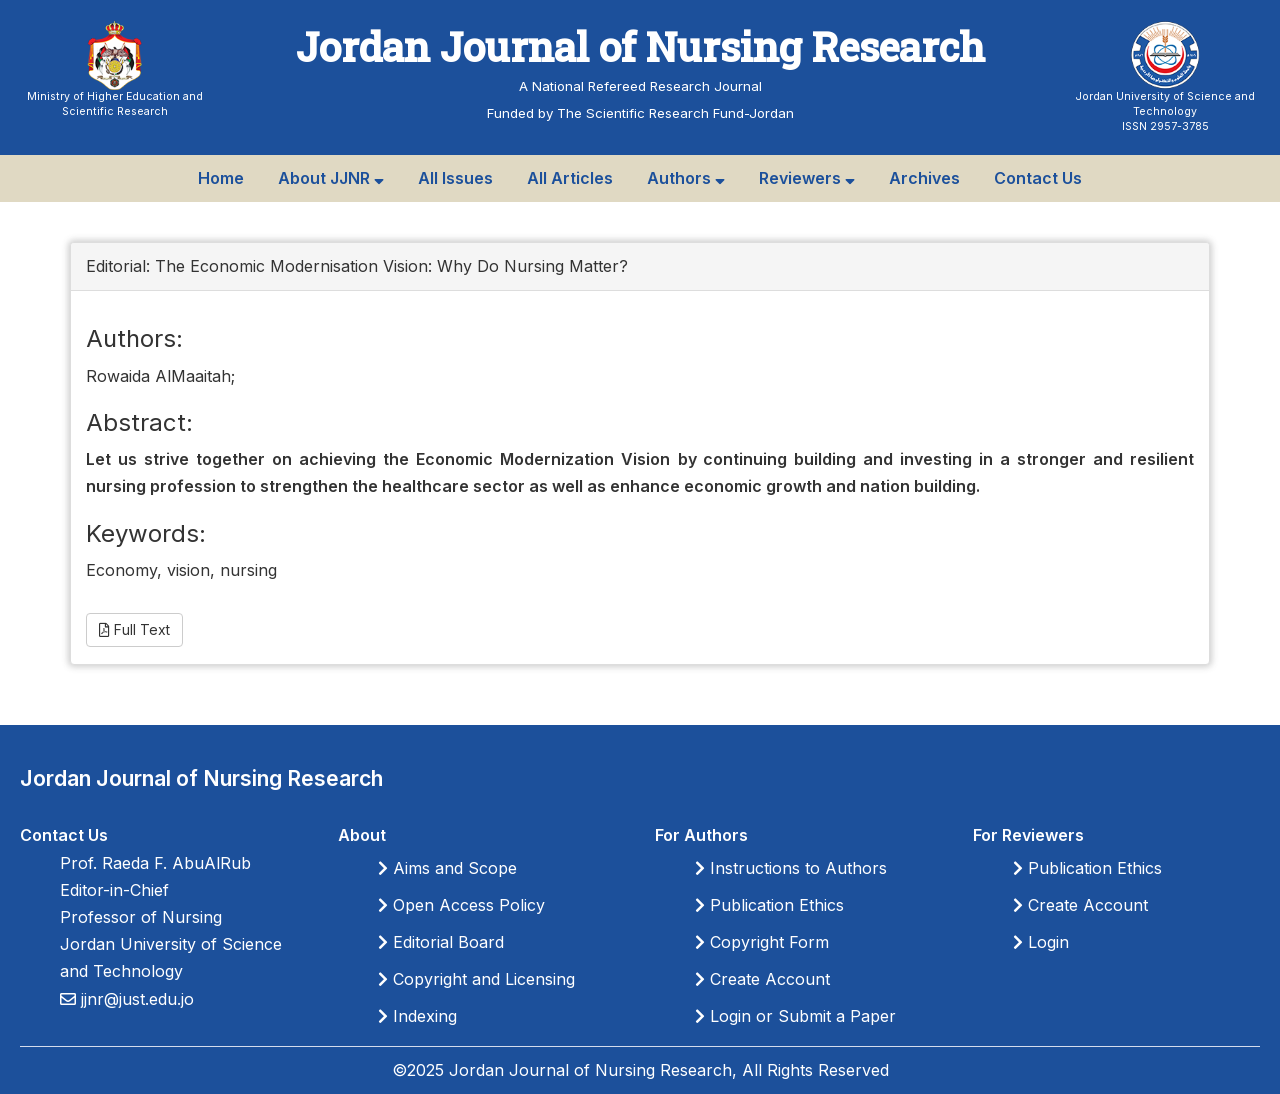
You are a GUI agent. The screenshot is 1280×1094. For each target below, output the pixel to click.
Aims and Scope (447, 868)
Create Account (762, 979)
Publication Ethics (769, 905)
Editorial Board (441, 942)
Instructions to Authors (791, 868)
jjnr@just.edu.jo (135, 999)
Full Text (134, 629)
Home (221, 178)
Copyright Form (762, 942)
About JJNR (331, 178)
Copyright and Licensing (476, 979)
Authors (686, 178)
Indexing (417, 1016)
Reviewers (807, 178)
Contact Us (1038, 178)
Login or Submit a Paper (795, 1016)
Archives (924, 178)
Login (1041, 942)
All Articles (570, 178)
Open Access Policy (461, 905)
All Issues (455, 178)
